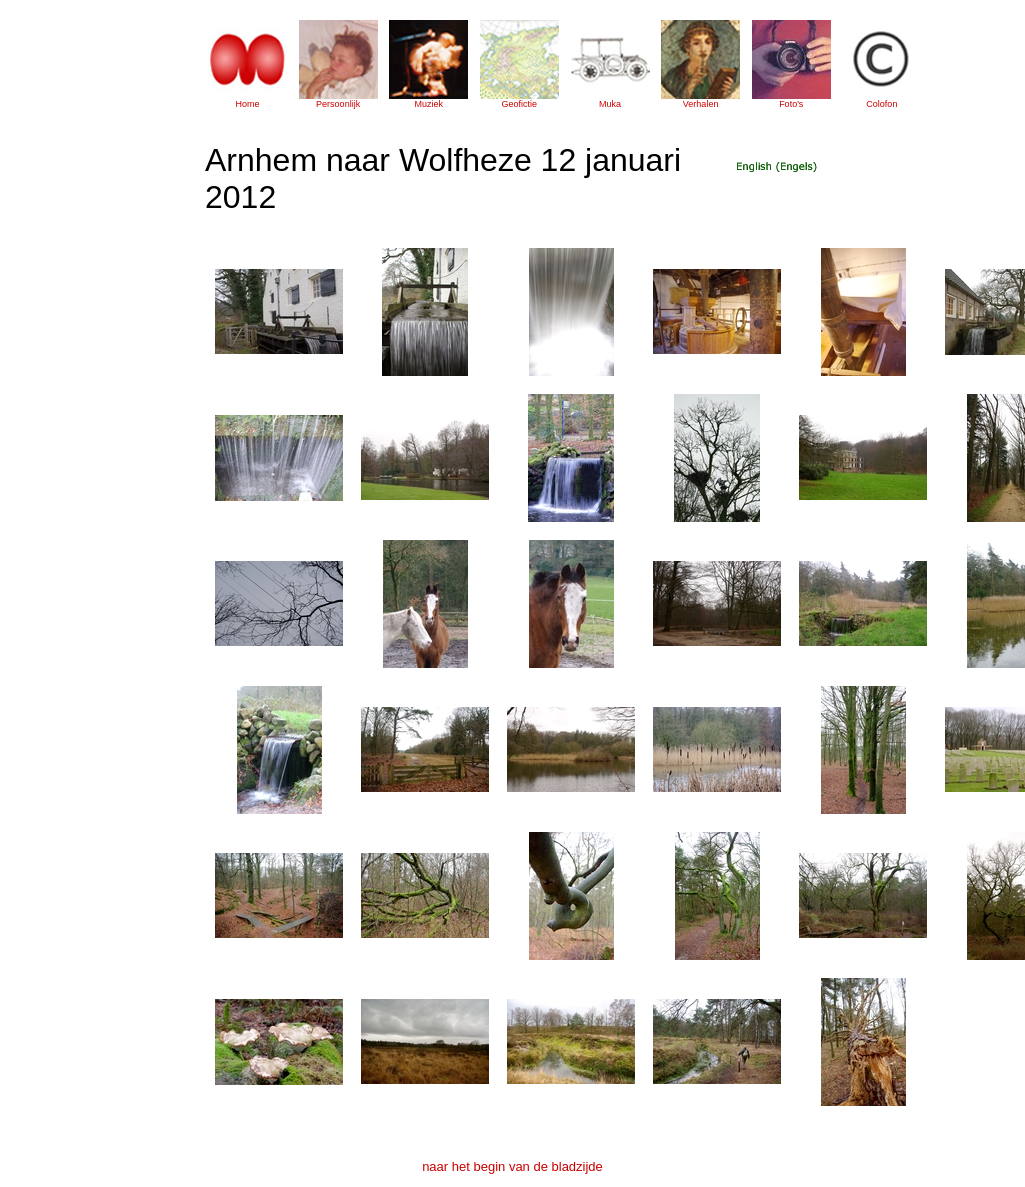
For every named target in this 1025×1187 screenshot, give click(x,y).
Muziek (428, 104)
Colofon (881, 104)
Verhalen (701, 104)
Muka (610, 104)
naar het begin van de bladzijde (512, 1166)
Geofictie (520, 104)
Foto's (791, 104)
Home (247, 104)
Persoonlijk (338, 104)
